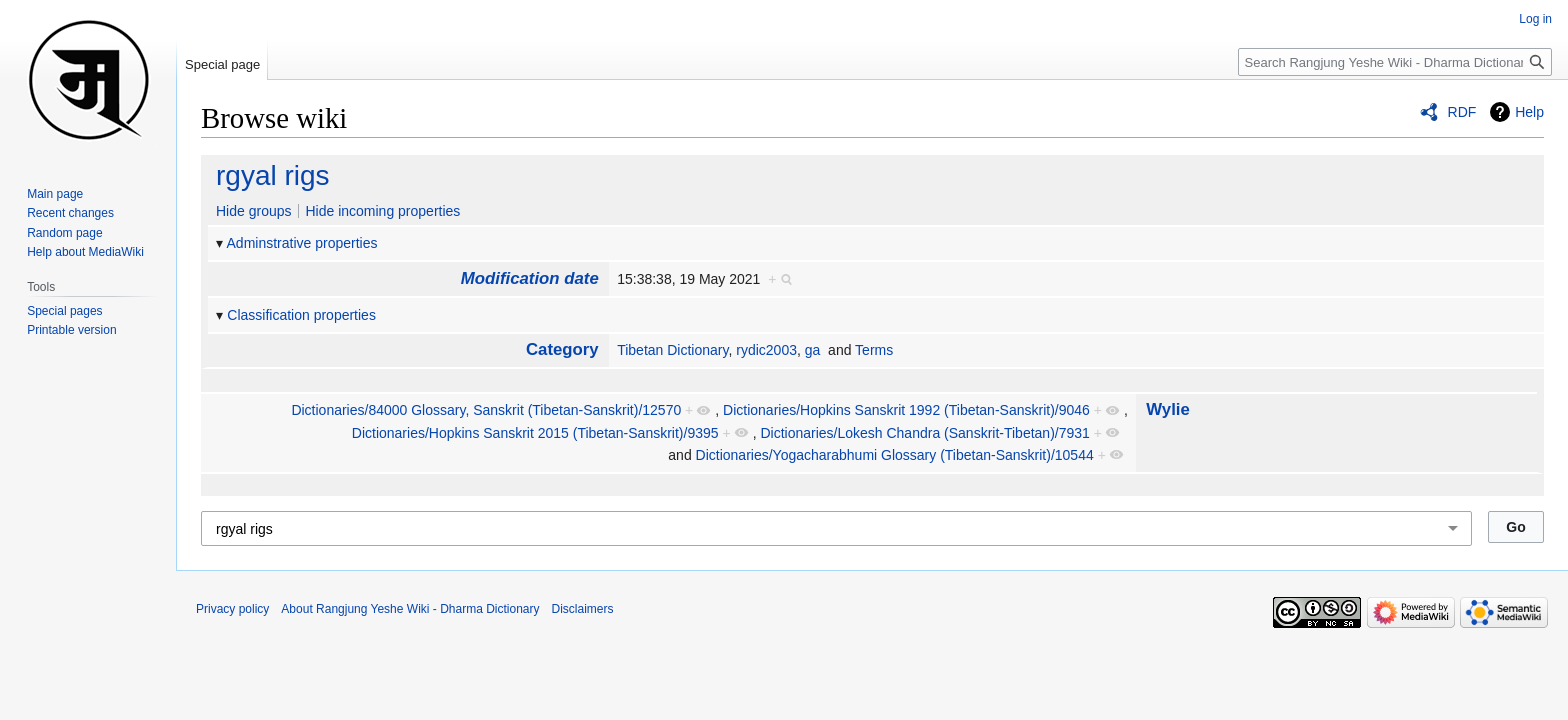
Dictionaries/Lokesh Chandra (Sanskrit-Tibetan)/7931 (924, 433)
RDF (1462, 112)
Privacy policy (232, 609)
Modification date (530, 278)
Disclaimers (583, 609)
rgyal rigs (273, 175)
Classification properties (301, 315)
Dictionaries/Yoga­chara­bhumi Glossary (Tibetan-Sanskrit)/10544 (895, 455)
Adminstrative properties (302, 243)
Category (562, 349)
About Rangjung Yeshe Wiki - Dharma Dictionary (410, 609)
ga (813, 350)
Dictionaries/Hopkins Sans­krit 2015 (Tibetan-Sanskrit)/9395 (535, 433)
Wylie (1168, 409)
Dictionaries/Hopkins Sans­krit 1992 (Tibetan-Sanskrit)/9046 (906, 410)
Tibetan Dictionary (672, 350)
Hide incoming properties (382, 211)
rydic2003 (766, 350)
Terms (874, 350)
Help (1529, 112)
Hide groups (254, 211)
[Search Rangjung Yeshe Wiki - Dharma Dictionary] (1395, 62)
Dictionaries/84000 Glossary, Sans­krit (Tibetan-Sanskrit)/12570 (486, 410)
